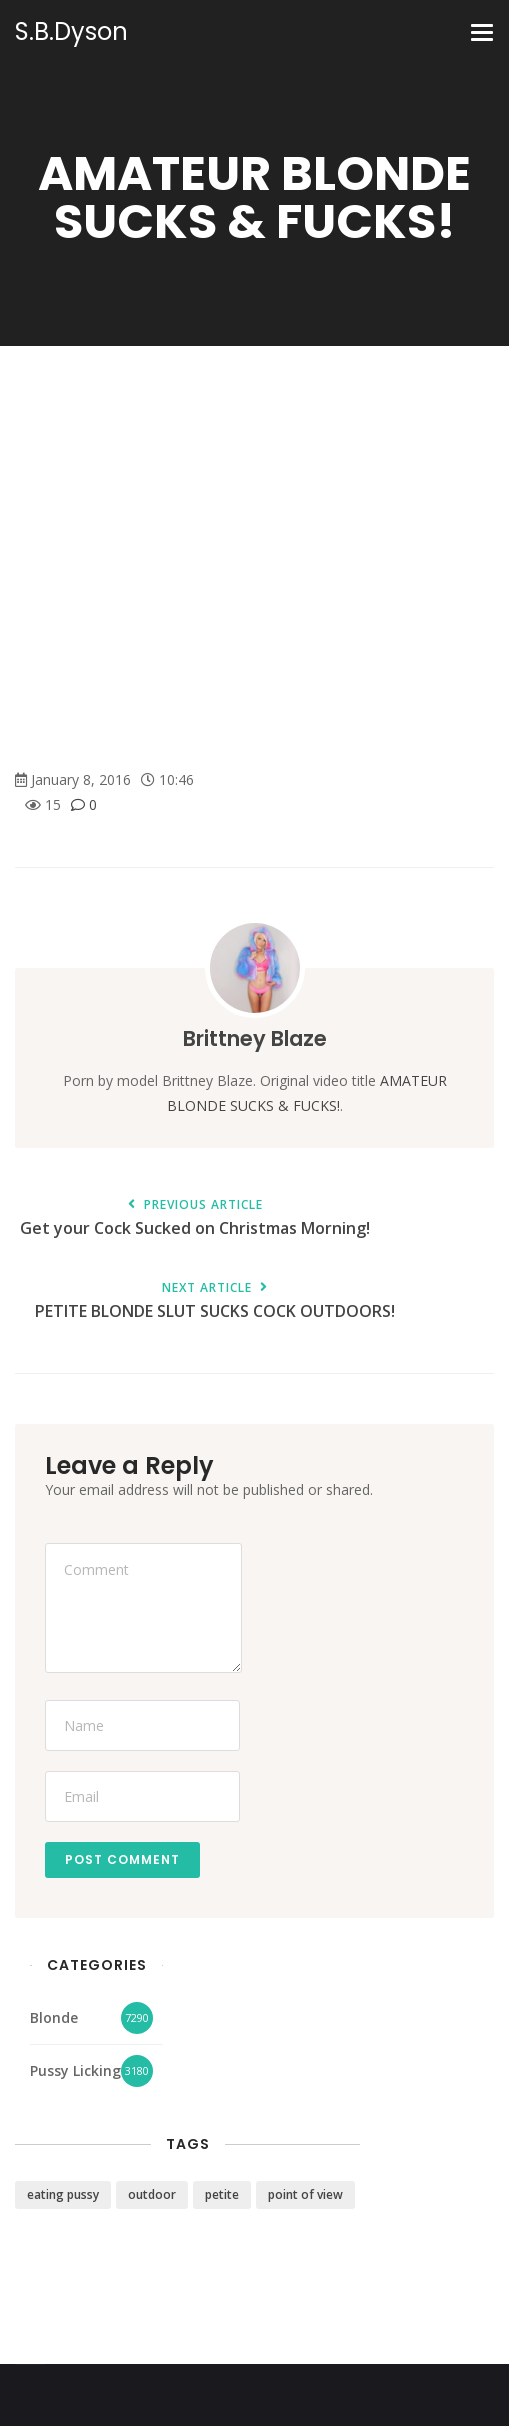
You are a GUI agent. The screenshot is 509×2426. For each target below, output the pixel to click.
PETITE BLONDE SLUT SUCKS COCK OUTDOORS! (215, 1301)
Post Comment (122, 1859)
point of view (305, 2194)
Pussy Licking (75, 2070)
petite (222, 2194)
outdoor (152, 2194)
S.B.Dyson (71, 32)
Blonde (54, 2017)
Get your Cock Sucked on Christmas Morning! (195, 1218)
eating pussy (63, 2194)
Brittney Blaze (255, 1038)
